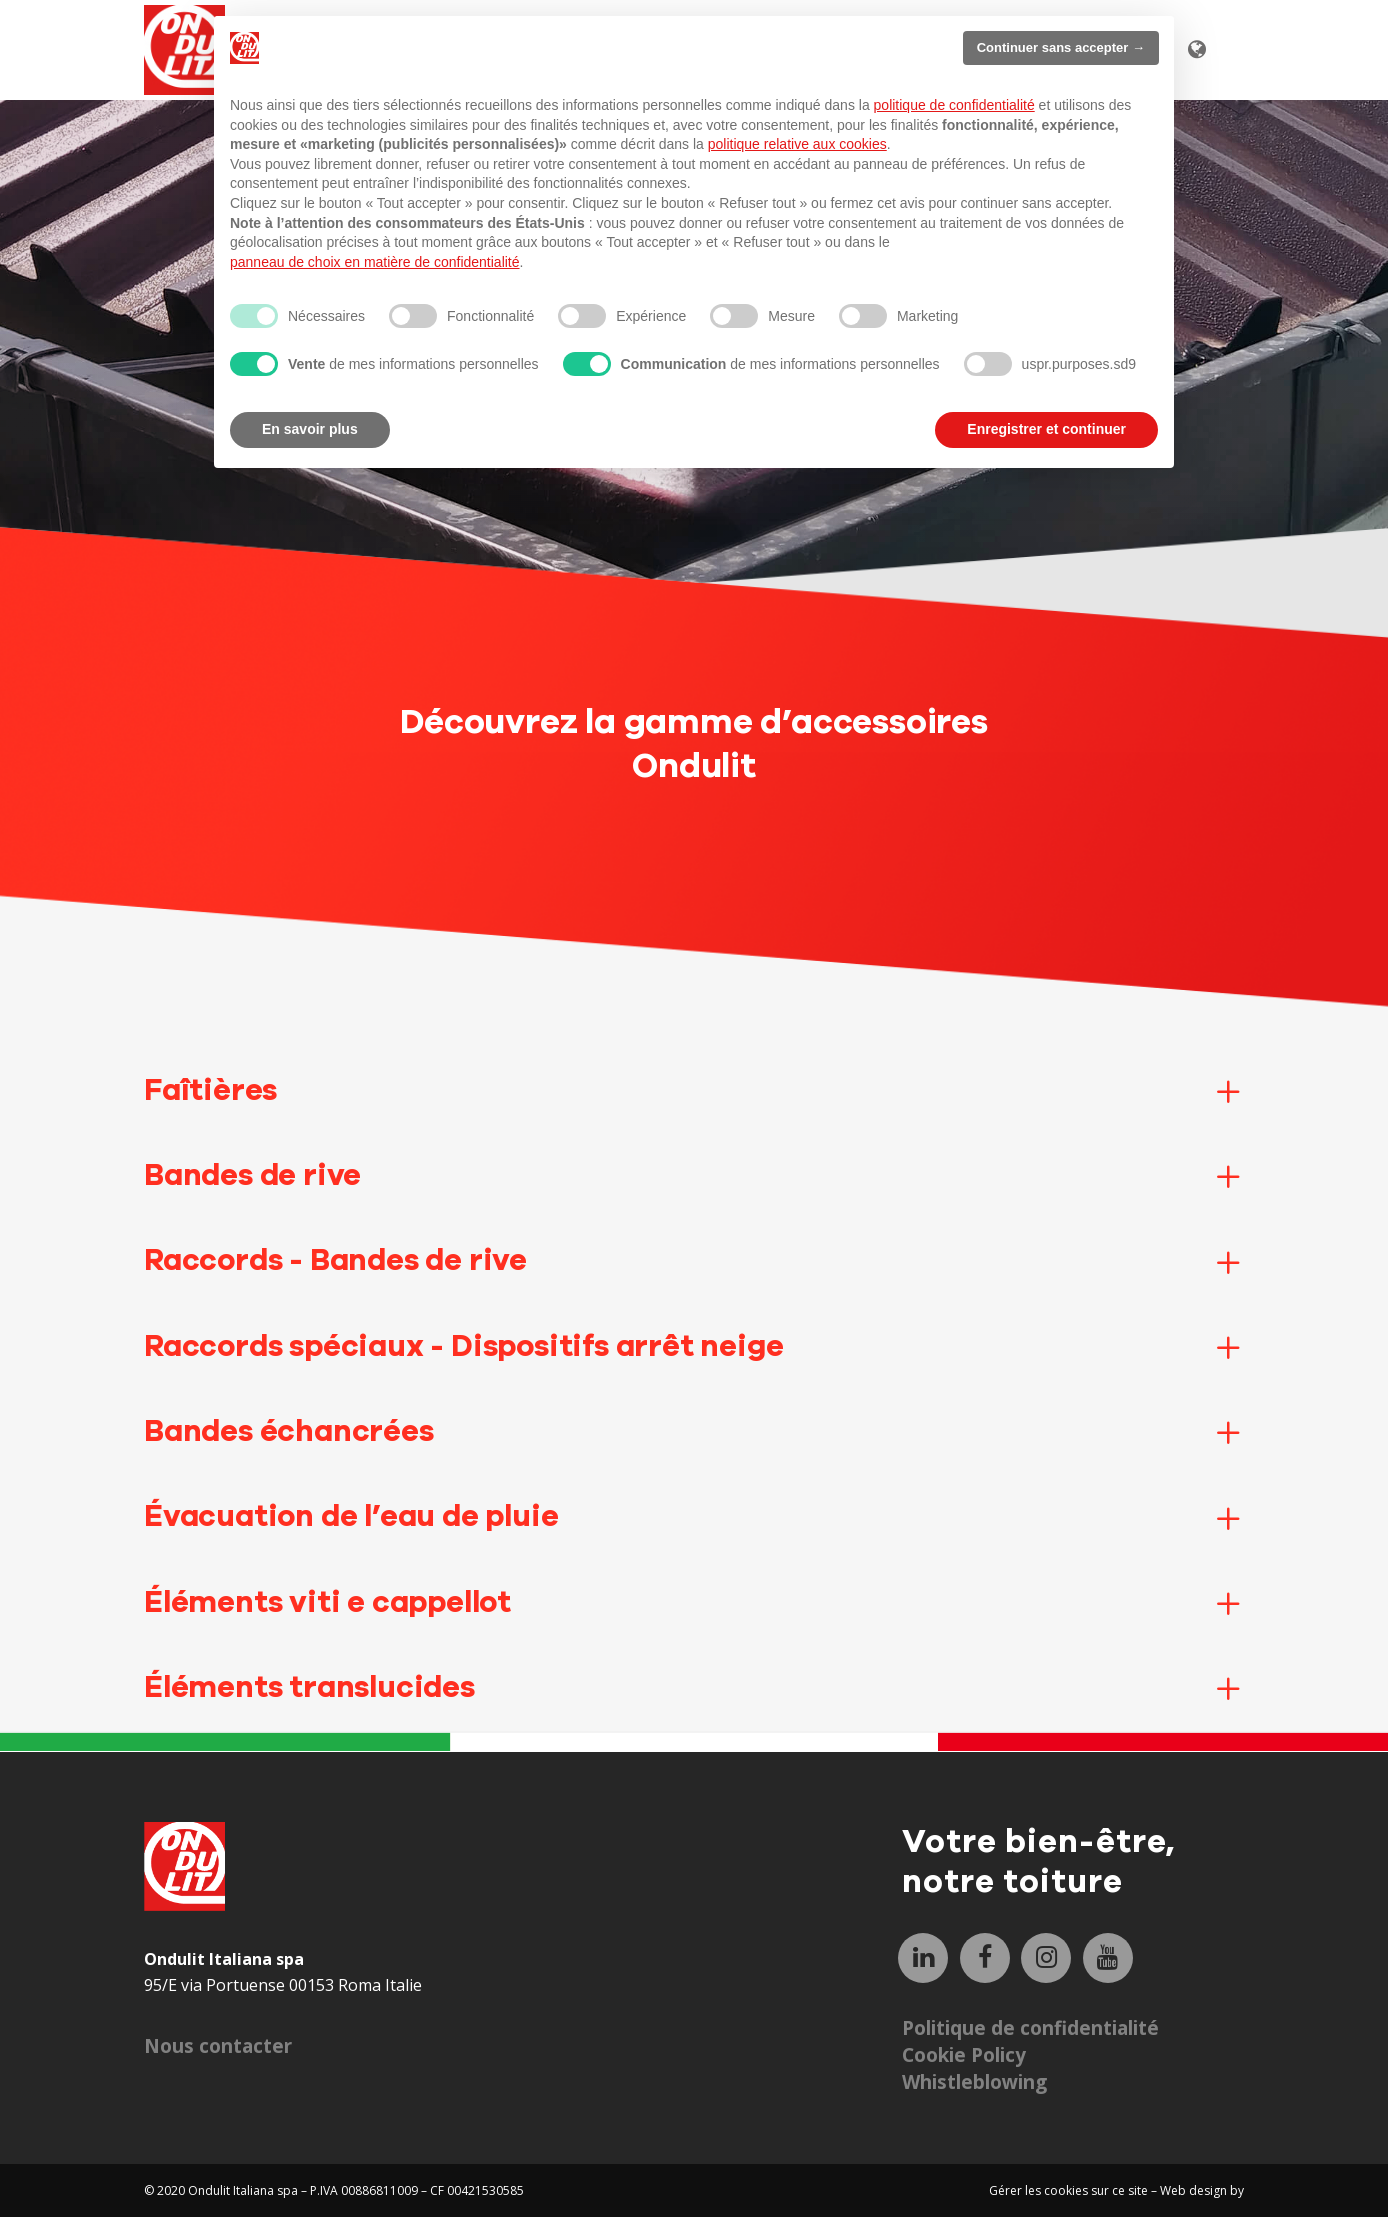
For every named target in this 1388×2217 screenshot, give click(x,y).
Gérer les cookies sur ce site (1070, 2190)
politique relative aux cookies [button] (797, 144)
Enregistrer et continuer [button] (1046, 429)
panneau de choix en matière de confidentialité (375, 262)
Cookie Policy (964, 2055)
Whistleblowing (974, 2082)
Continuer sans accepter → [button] (1061, 47)
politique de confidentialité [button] (954, 105)
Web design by (1202, 2190)
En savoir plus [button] (310, 429)
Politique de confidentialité (1030, 2028)
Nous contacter (218, 2046)
